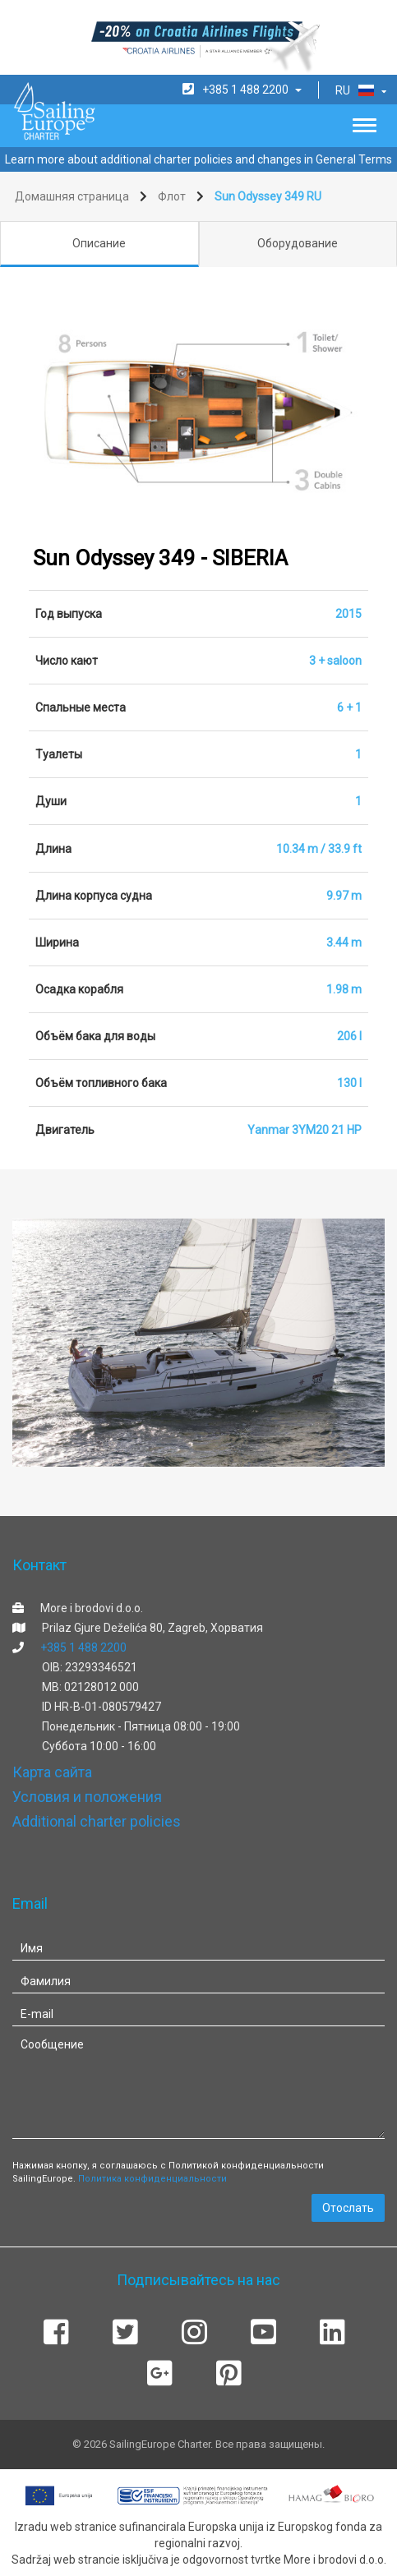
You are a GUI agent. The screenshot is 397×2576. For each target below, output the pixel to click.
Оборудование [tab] (297, 243)
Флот (172, 196)
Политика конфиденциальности (152, 2178)
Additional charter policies (96, 1821)
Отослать (348, 2207)
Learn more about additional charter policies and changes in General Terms (198, 159)
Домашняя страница (72, 196)
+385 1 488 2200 (83, 1647)
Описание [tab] (99, 243)
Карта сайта (52, 1772)
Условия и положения (87, 1796)
